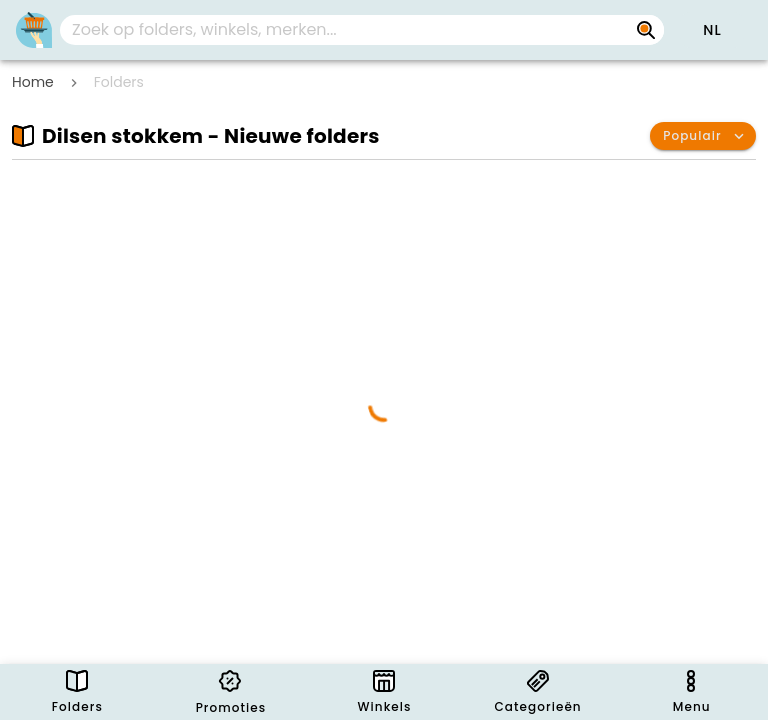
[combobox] (362, 30)
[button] (712, 30)
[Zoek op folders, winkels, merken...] (646, 30)
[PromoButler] (34, 30)
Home (33, 82)
